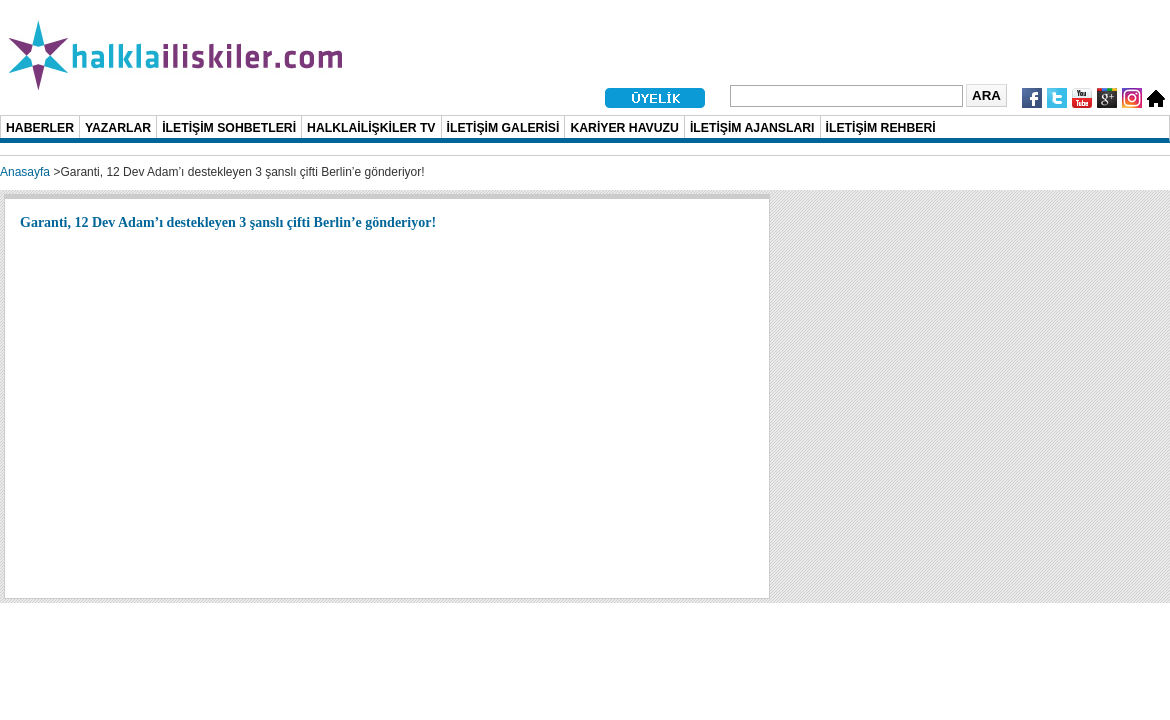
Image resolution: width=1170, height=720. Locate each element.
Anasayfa (25, 172)
